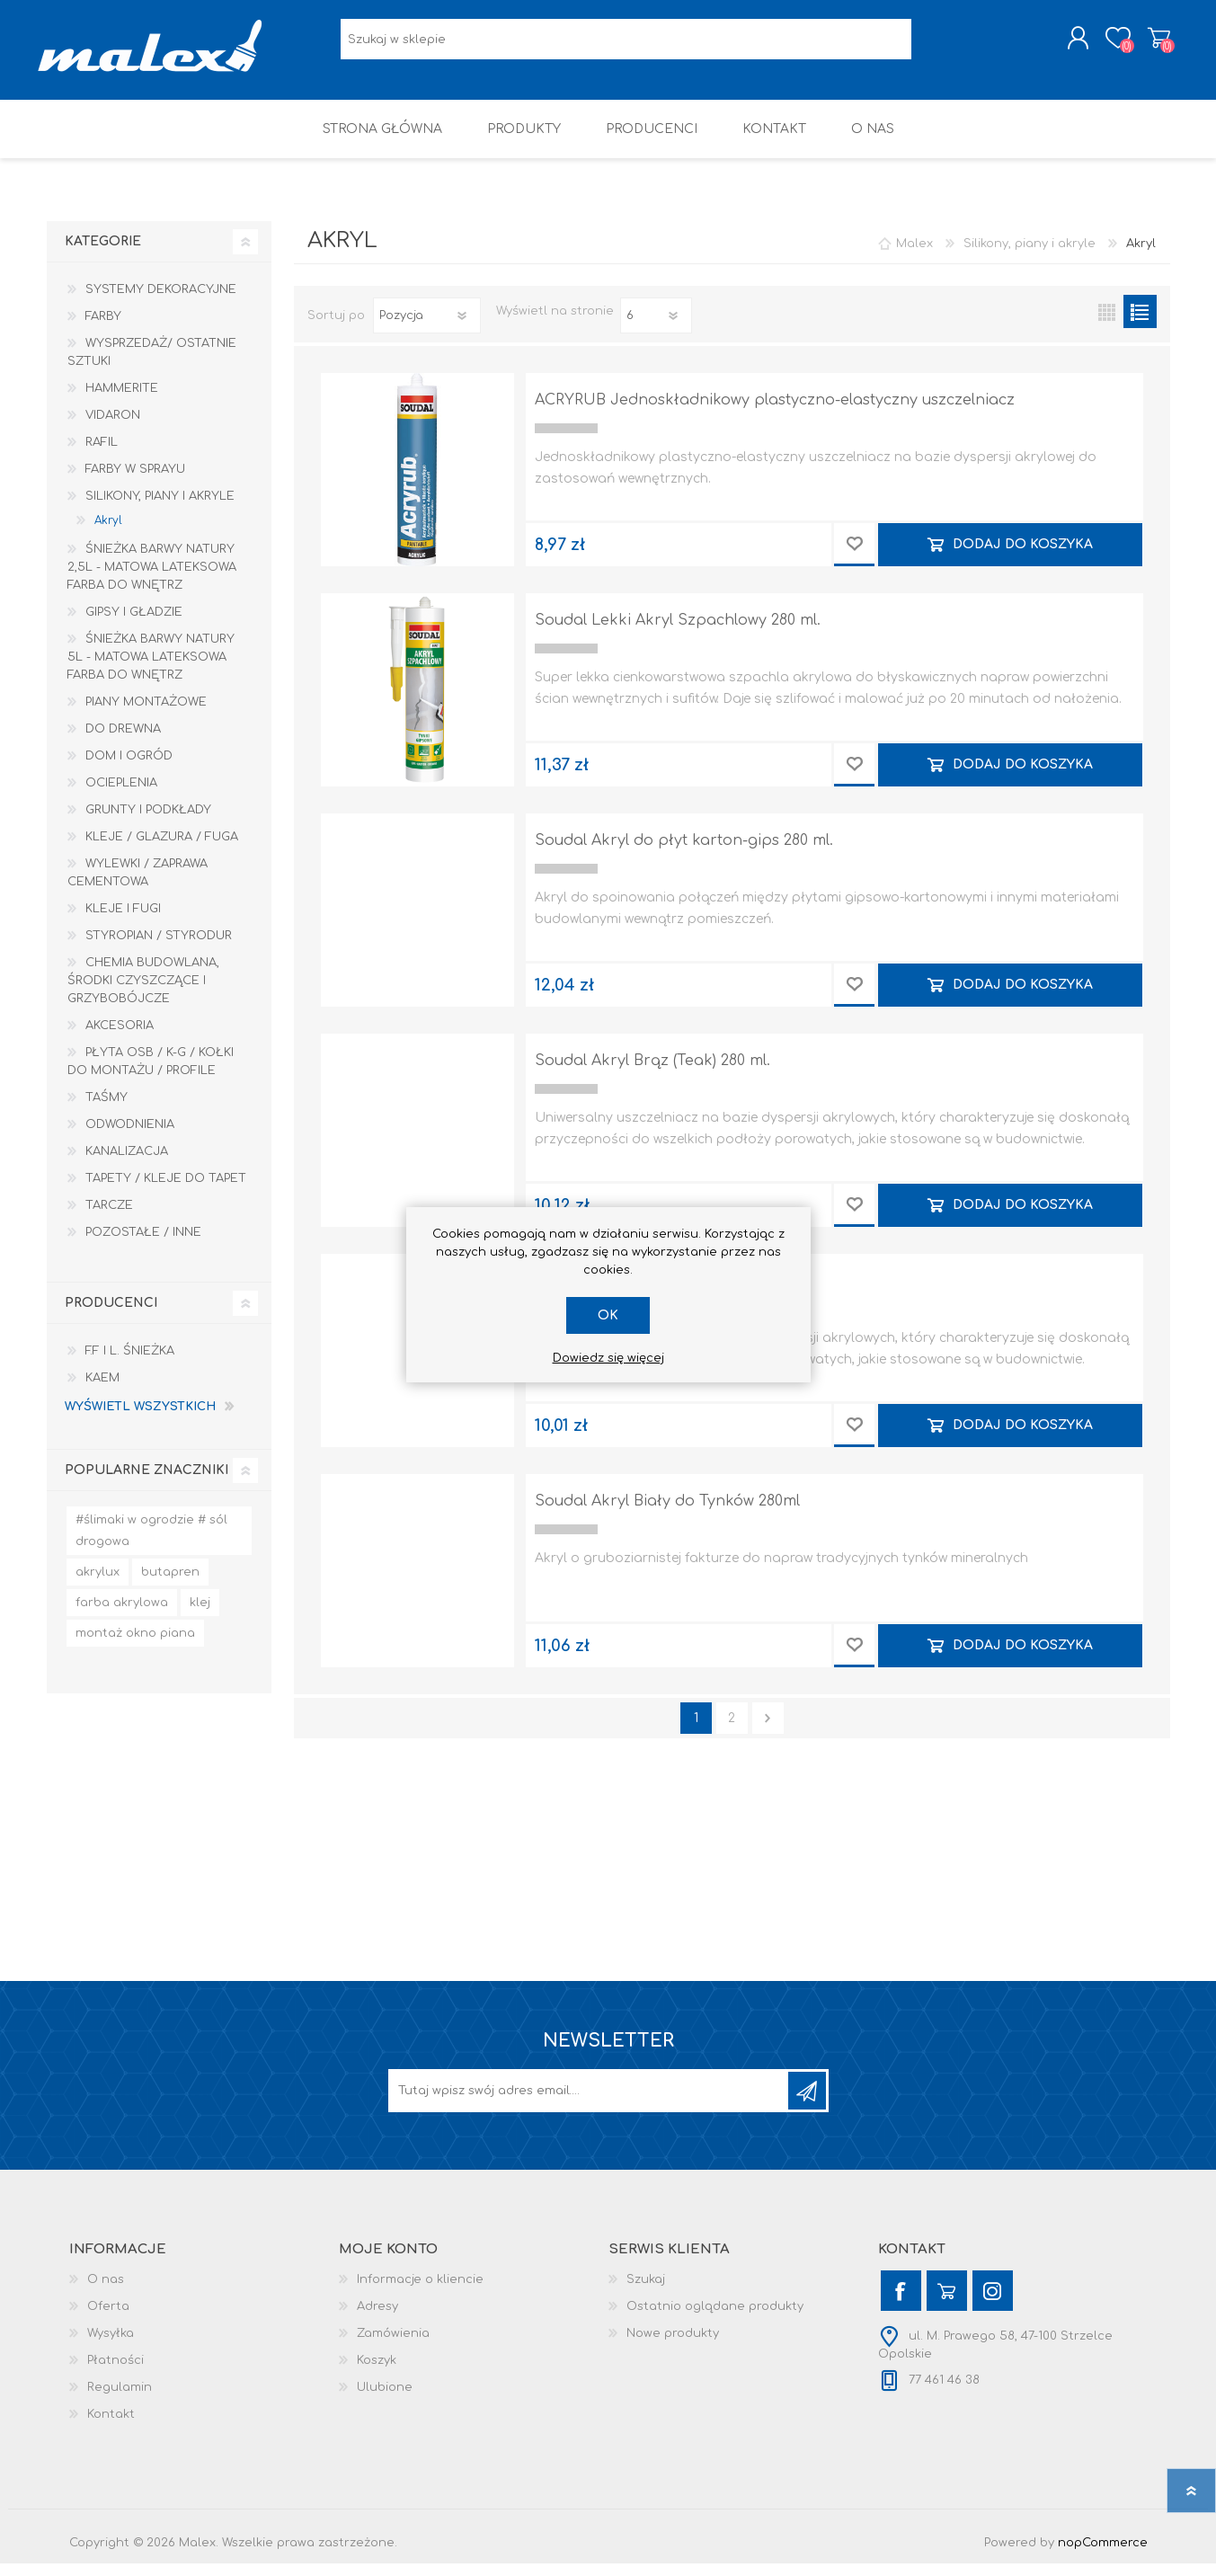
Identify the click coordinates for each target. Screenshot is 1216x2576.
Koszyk (1150, 44)
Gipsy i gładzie (133, 624)
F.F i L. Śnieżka (129, 1363)
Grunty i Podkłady (148, 822)
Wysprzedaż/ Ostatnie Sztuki (151, 365)
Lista (1140, 324)
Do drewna (123, 741)
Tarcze (109, 1218)
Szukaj (645, 2292)
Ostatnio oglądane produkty (714, 2319)
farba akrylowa (121, 1615)
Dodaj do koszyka (1023, 557)
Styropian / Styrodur (158, 948)
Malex (914, 256)
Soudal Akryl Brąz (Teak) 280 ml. (652, 1073)
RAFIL (101, 455)
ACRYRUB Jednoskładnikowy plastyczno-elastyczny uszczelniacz (775, 412)
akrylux (97, 1584)
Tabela (1106, 324)
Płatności (115, 2373)
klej (200, 1615)
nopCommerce (1103, 2555)
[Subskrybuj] (589, 2103)
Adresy (377, 2319)
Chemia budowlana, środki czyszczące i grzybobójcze (143, 993)
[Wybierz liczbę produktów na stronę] (656, 328)
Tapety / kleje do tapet (165, 1191)
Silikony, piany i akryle (160, 508)
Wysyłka (110, 2346)
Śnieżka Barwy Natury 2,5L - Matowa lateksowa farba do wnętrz (151, 579)
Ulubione (385, 2400)
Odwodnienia (129, 1137)
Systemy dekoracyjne (160, 302)
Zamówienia (393, 2346)
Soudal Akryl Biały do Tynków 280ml (667, 1514)
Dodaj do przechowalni (854, 557)
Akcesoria (119, 1038)
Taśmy (106, 1110)
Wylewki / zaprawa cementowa (137, 885)
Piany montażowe (146, 714)
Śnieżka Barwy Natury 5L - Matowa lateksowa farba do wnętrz (151, 669)
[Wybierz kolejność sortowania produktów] (427, 328)
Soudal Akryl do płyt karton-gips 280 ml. (684, 853)
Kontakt (111, 2427)
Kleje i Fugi (123, 921)
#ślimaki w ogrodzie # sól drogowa (151, 1543)
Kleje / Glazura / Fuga (161, 849)
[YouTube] (947, 2303)
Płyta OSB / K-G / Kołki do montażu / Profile (150, 1074)
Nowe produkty (672, 2346)
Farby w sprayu (135, 481)
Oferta (108, 2319)
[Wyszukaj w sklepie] (626, 45)
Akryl (108, 533)
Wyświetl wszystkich (140, 1419)
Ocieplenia (121, 795)
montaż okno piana (135, 1645)
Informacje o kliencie (420, 2292)
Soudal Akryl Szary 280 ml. (633, 1293)
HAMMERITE (121, 401)
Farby (103, 329)
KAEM (102, 1390)
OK (608, 1315)
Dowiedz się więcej (608, 1358)
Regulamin (119, 2400)
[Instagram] (992, 2303)
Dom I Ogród (129, 768)
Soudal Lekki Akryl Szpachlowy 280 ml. (678, 633)
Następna (768, 1730)
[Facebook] (901, 2303)
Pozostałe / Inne (143, 1245)
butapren (170, 1584)
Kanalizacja (126, 1164)
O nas (105, 2292)
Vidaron (112, 428)
